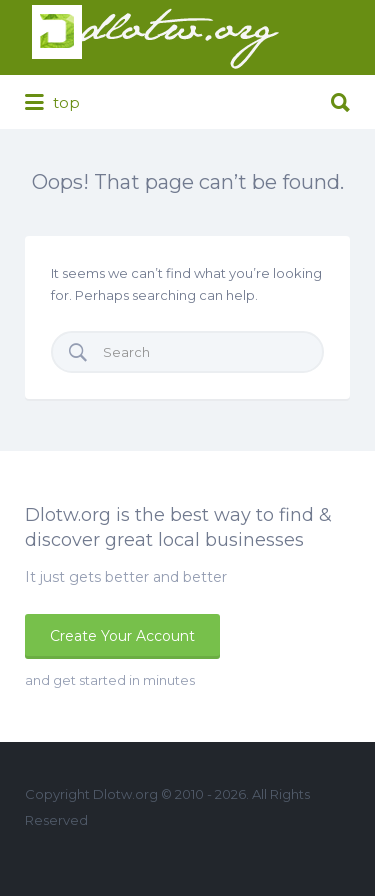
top (52, 103)
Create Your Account (122, 636)
